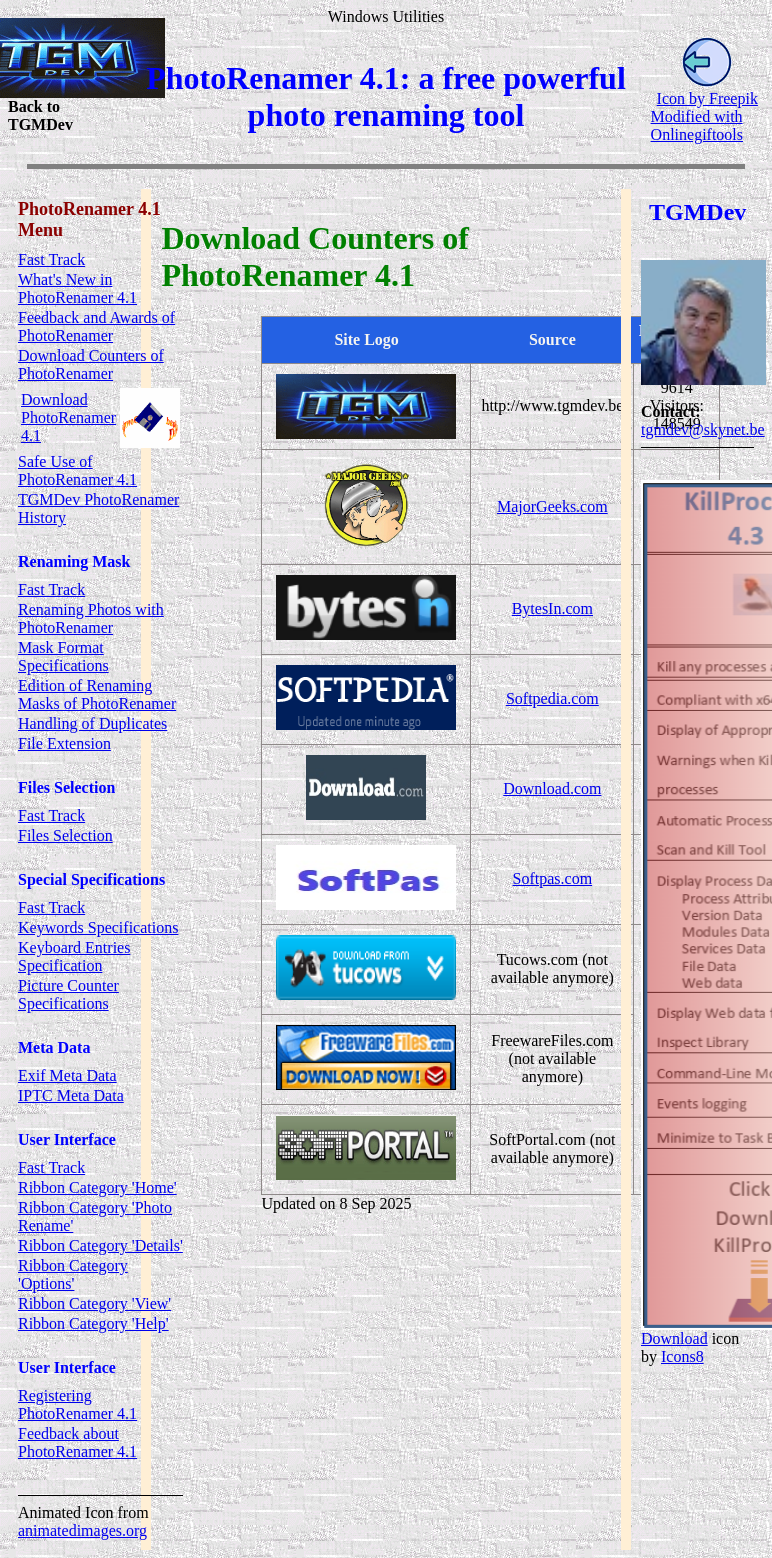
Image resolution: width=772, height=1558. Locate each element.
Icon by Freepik (707, 98)
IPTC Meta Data (71, 1095)
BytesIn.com (552, 608)
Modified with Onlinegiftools (697, 125)
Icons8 (682, 1356)
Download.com (552, 788)
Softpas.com (553, 878)
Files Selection (65, 835)
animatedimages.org (82, 1530)
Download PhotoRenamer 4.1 (68, 417)
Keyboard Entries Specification (74, 956)
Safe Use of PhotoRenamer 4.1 (77, 470)
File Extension (64, 743)
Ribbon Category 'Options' (73, 1274)
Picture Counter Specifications (68, 994)
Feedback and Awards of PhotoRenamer (96, 326)
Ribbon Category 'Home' (97, 1187)
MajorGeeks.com (552, 506)
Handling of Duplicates (92, 723)
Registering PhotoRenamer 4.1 (77, 1404)
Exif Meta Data (67, 1075)
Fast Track (51, 259)
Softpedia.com (552, 698)
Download (674, 1338)
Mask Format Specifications (63, 656)
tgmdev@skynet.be (703, 429)
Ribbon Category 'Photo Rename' (95, 1216)
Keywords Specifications (98, 927)
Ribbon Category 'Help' (93, 1323)
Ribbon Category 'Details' (100, 1245)
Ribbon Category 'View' (94, 1303)
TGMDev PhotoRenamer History (98, 508)
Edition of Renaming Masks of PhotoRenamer (97, 694)
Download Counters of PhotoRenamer (91, 364)
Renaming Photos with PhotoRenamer (91, 618)
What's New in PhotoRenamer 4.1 (77, 288)
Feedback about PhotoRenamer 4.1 (77, 1442)
